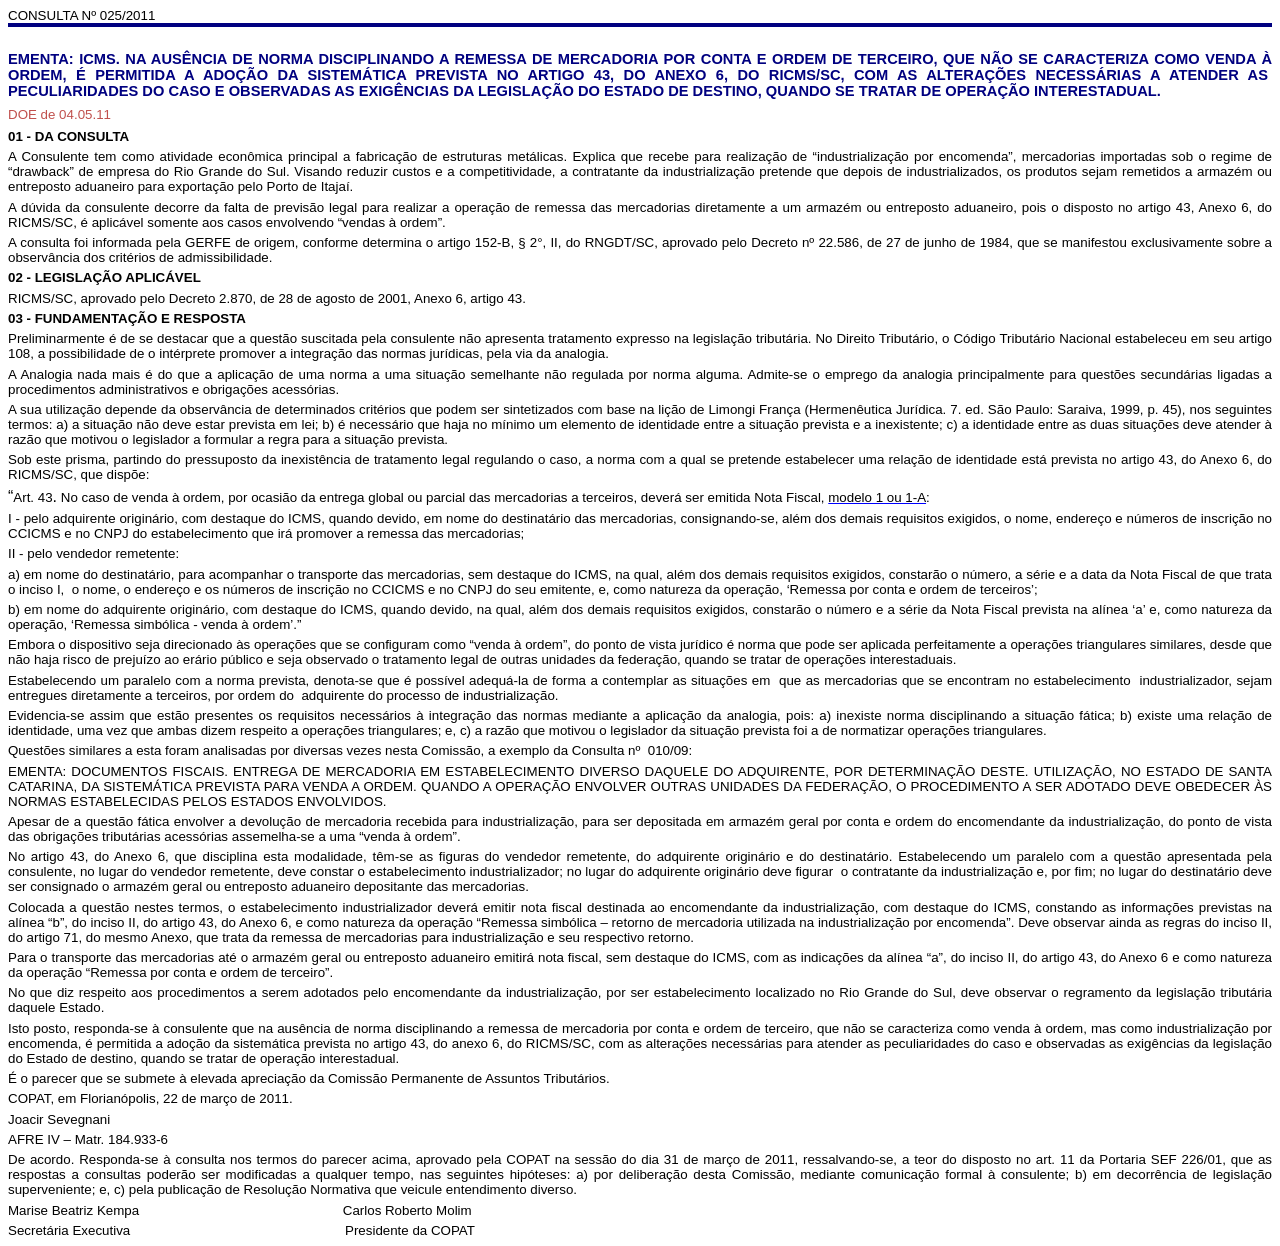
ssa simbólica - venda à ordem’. (203, 624)
